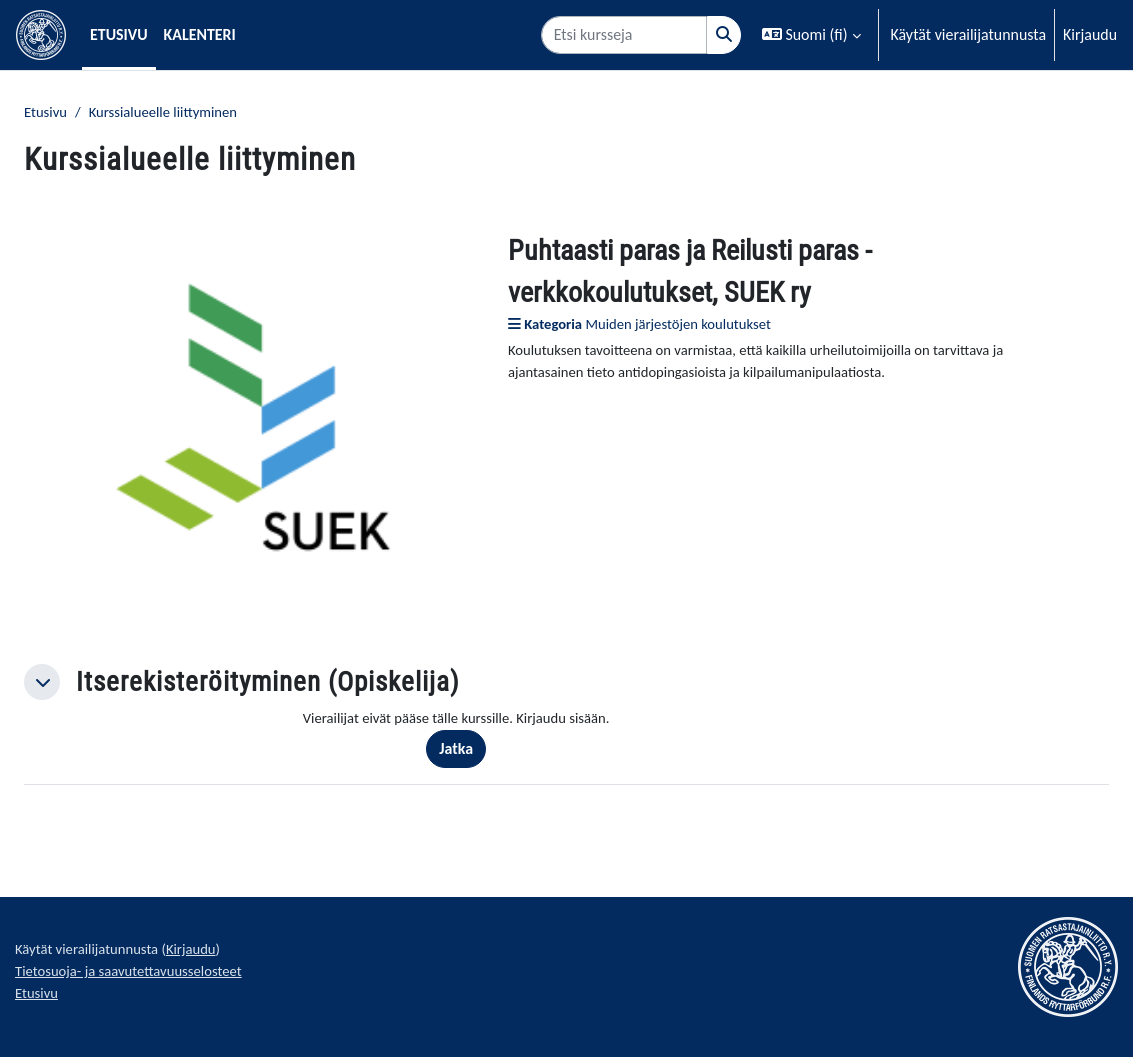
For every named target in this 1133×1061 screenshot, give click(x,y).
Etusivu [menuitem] (119, 34)
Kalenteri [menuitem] (200, 34)
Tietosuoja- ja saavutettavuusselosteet (138, 980)
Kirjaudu (1090, 34)
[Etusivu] (41, 35)
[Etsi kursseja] (624, 35)
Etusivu (47, 113)
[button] (811, 35)
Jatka (469, 752)
